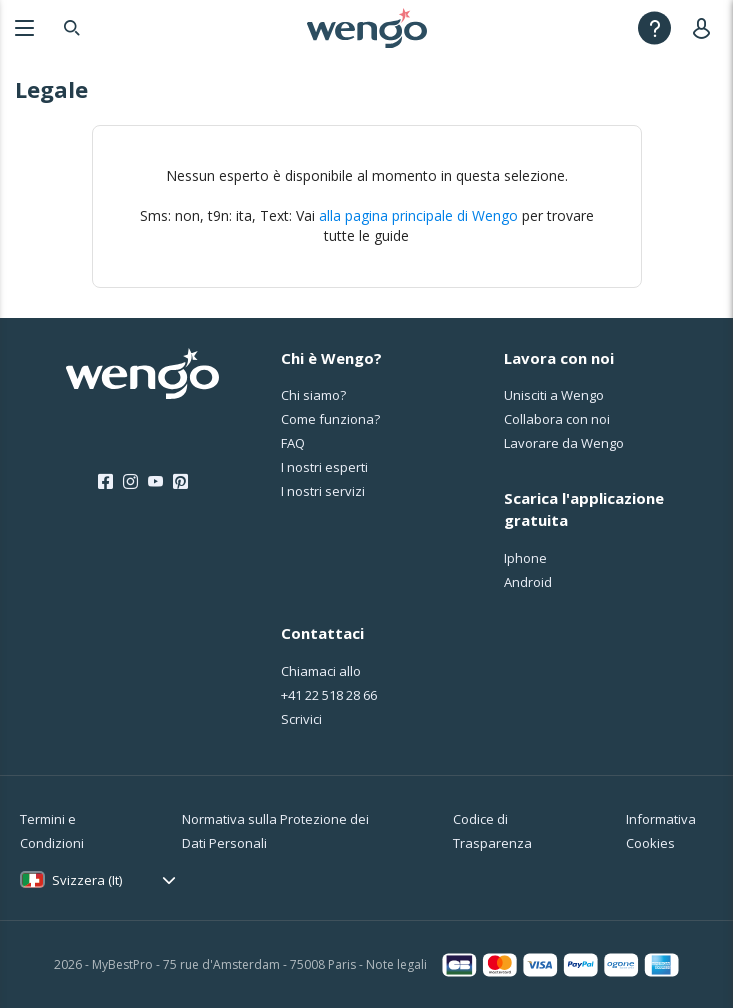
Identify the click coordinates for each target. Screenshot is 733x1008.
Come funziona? (330, 419)
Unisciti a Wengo (554, 395)
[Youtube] (155, 482)
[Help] (654, 27)
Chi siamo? (313, 395)
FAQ (293, 443)
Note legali (396, 964)
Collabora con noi (557, 419)
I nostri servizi (323, 491)
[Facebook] (105, 482)
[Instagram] (130, 482)
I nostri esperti (324, 467)
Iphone (525, 558)
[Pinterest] (180, 482)
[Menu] (24, 27)
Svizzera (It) (87, 880)
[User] (705, 27)
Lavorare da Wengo (564, 443)
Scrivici (301, 719)
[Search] (72, 27)
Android (528, 582)
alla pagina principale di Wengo (418, 215)
